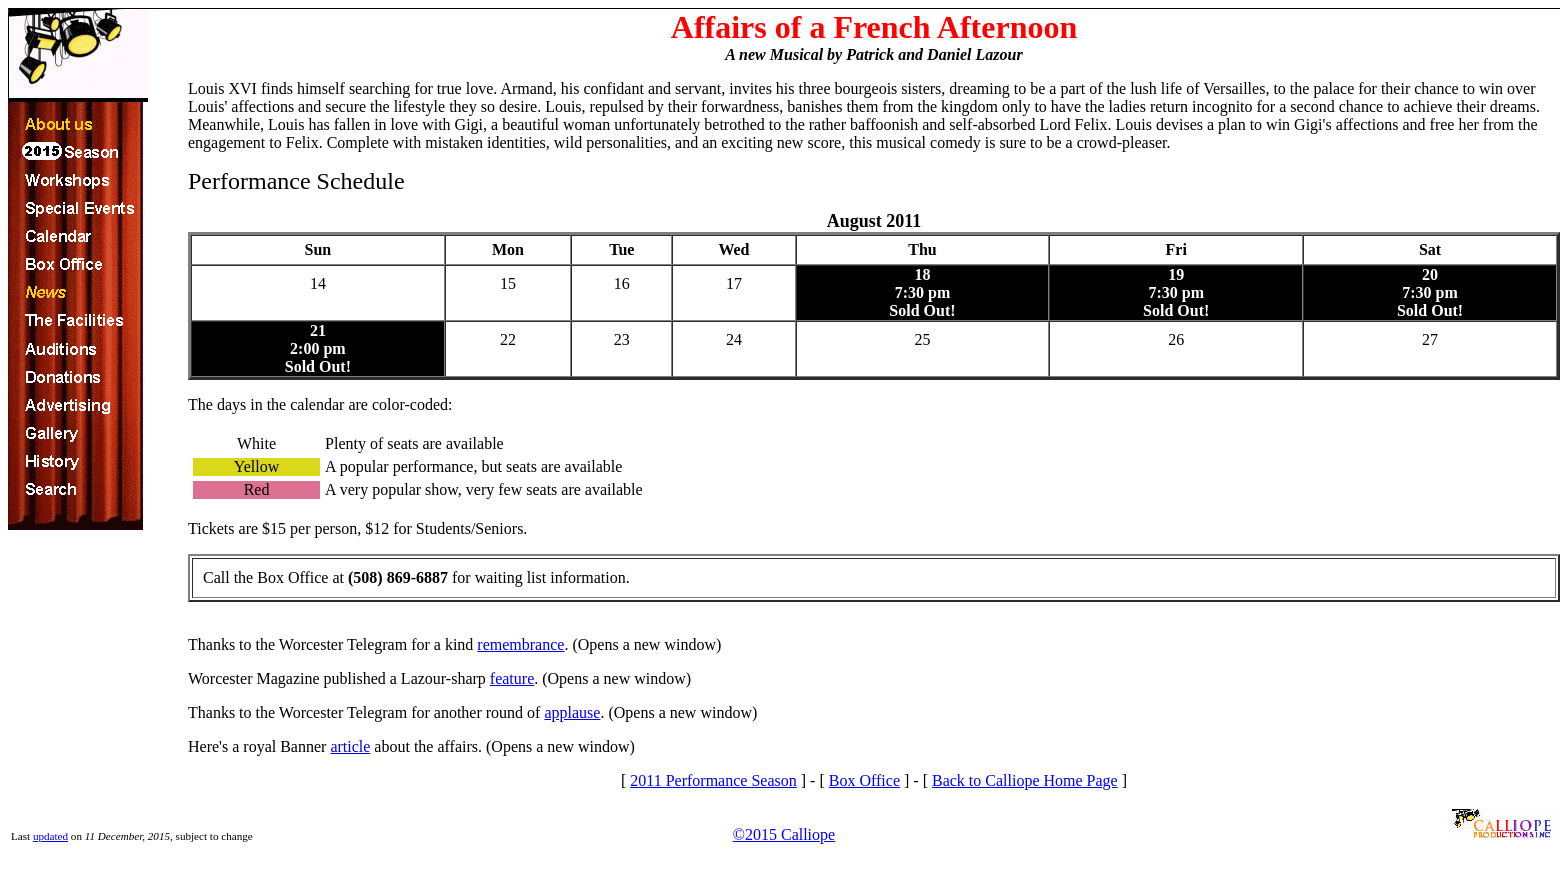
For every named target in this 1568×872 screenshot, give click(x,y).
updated (50, 836)
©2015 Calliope (784, 834)
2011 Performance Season (713, 780)
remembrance (520, 644)
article (350, 746)
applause (572, 712)
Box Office (864, 780)
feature (512, 678)
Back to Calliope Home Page (1025, 780)
